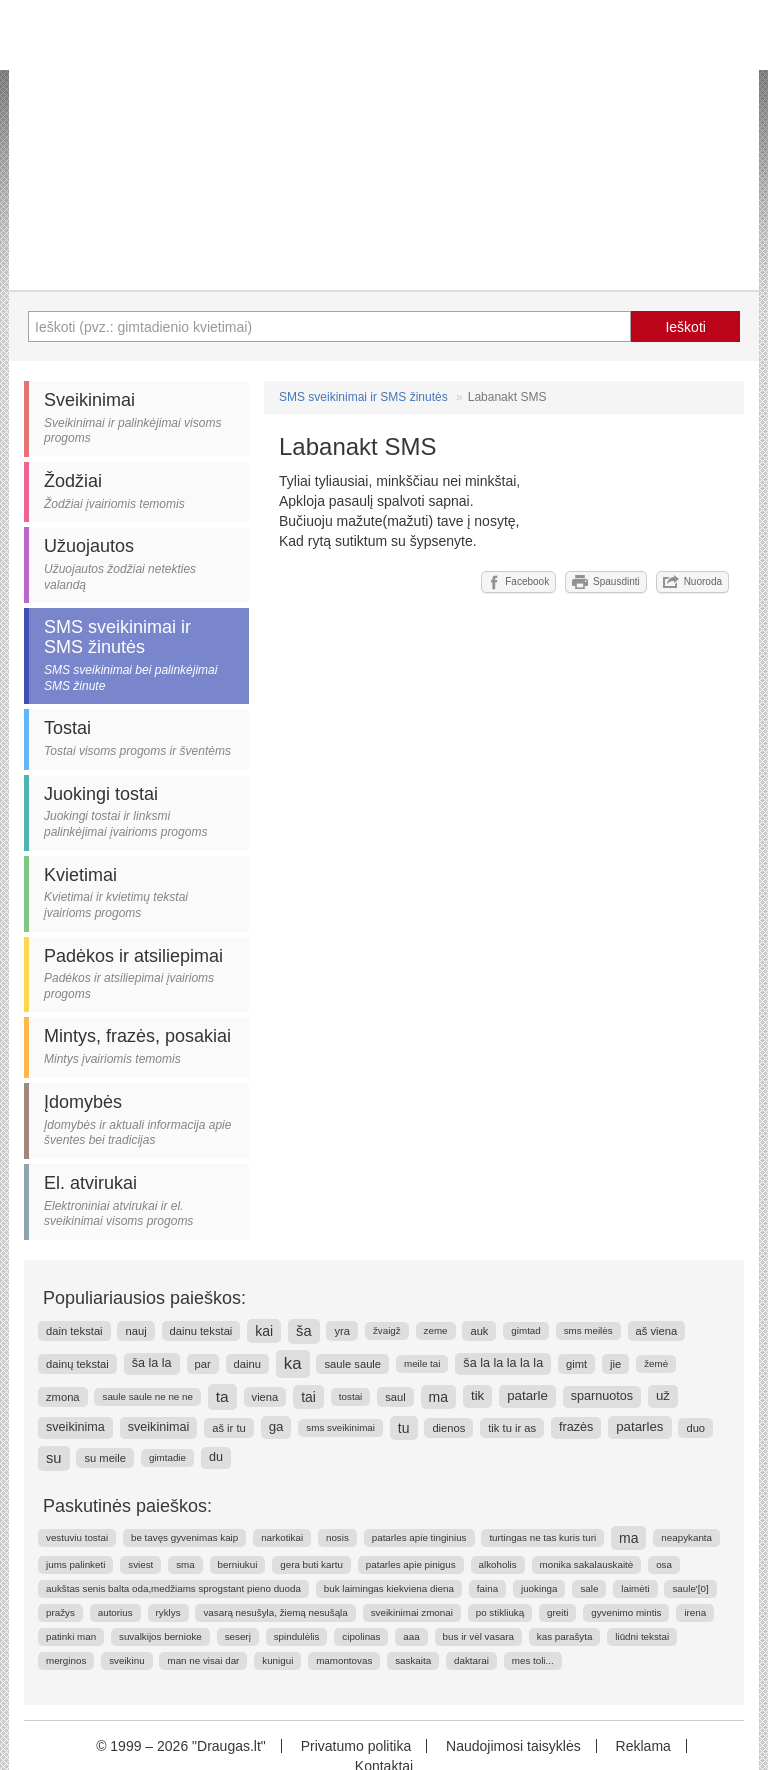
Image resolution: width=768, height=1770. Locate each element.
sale (589, 1588)
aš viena (657, 1331)
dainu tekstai (201, 1331)
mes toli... (533, 1660)
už (663, 1395)
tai (308, 1397)
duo (695, 1428)
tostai (350, 1396)
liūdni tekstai (642, 1636)
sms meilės (588, 1330)
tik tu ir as (512, 1428)
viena (265, 1397)
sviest (140, 1564)
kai (264, 1331)
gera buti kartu (311, 1564)
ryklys (168, 1612)
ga (276, 1426)
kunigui (277, 1660)
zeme (436, 1330)
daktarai (471, 1660)
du (216, 1457)
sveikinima (75, 1427)
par (203, 1364)
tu (404, 1428)
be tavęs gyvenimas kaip (184, 1537)
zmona (63, 1397)
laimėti (635, 1588)
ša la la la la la (503, 1363)
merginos (66, 1660)
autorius (115, 1612)
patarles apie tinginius (419, 1537)
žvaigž (387, 1330)
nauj (135, 1331)
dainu (247, 1364)
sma (185, 1564)
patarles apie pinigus (411, 1564)
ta (222, 1396)
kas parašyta (565, 1636)
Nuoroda (692, 582)
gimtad (525, 1330)
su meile (105, 1458)
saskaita (413, 1660)
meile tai (422, 1363)
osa (664, 1564)
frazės (576, 1427)
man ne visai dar (203, 1660)
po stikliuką (500, 1612)
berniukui (238, 1564)
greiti (557, 1612)
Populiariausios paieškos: (144, 1298)
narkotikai (282, 1537)
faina (487, 1588)
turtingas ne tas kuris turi (542, 1537)
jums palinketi (75, 1564)
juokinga (539, 1588)
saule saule (352, 1364)
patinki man (71, 1636)
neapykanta (686, 1537)
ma (438, 1397)
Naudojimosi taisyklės (513, 1746)
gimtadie (167, 1457)
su (54, 1458)
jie (615, 1364)
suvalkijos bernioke (160, 1636)
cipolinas (361, 1636)
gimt (576, 1364)
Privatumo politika (356, 1746)
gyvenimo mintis (626, 1612)
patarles (639, 1426)
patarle (527, 1395)
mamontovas (344, 1660)
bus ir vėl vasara (478, 1636)
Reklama (643, 1746)
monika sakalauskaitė (587, 1564)
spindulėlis (297, 1636)
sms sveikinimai (340, 1427)
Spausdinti (606, 582)
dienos (448, 1428)
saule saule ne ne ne (147, 1396)
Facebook (518, 582)
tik (477, 1395)
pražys (60, 1612)
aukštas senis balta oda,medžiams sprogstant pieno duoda (173, 1588)
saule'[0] (690, 1588)
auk (479, 1331)
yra (342, 1331)
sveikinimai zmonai (412, 1612)
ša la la (152, 1363)
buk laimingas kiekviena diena (389, 1588)
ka (293, 1363)
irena (695, 1612)
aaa (411, 1636)
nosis (337, 1537)
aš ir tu (229, 1428)
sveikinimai (159, 1427)
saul (395, 1397)
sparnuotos (602, 1396)
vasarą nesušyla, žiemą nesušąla (275, 1612)
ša (304, 1331)
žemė (656, 1363)
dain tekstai (74, 1331)
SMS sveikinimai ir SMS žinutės (363, 397)
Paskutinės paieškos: (127, 1506)
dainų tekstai (77, 1364)
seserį (238, 1636)
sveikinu (126, 1660)
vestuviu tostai (77, 1537)
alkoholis (498, 1564)
